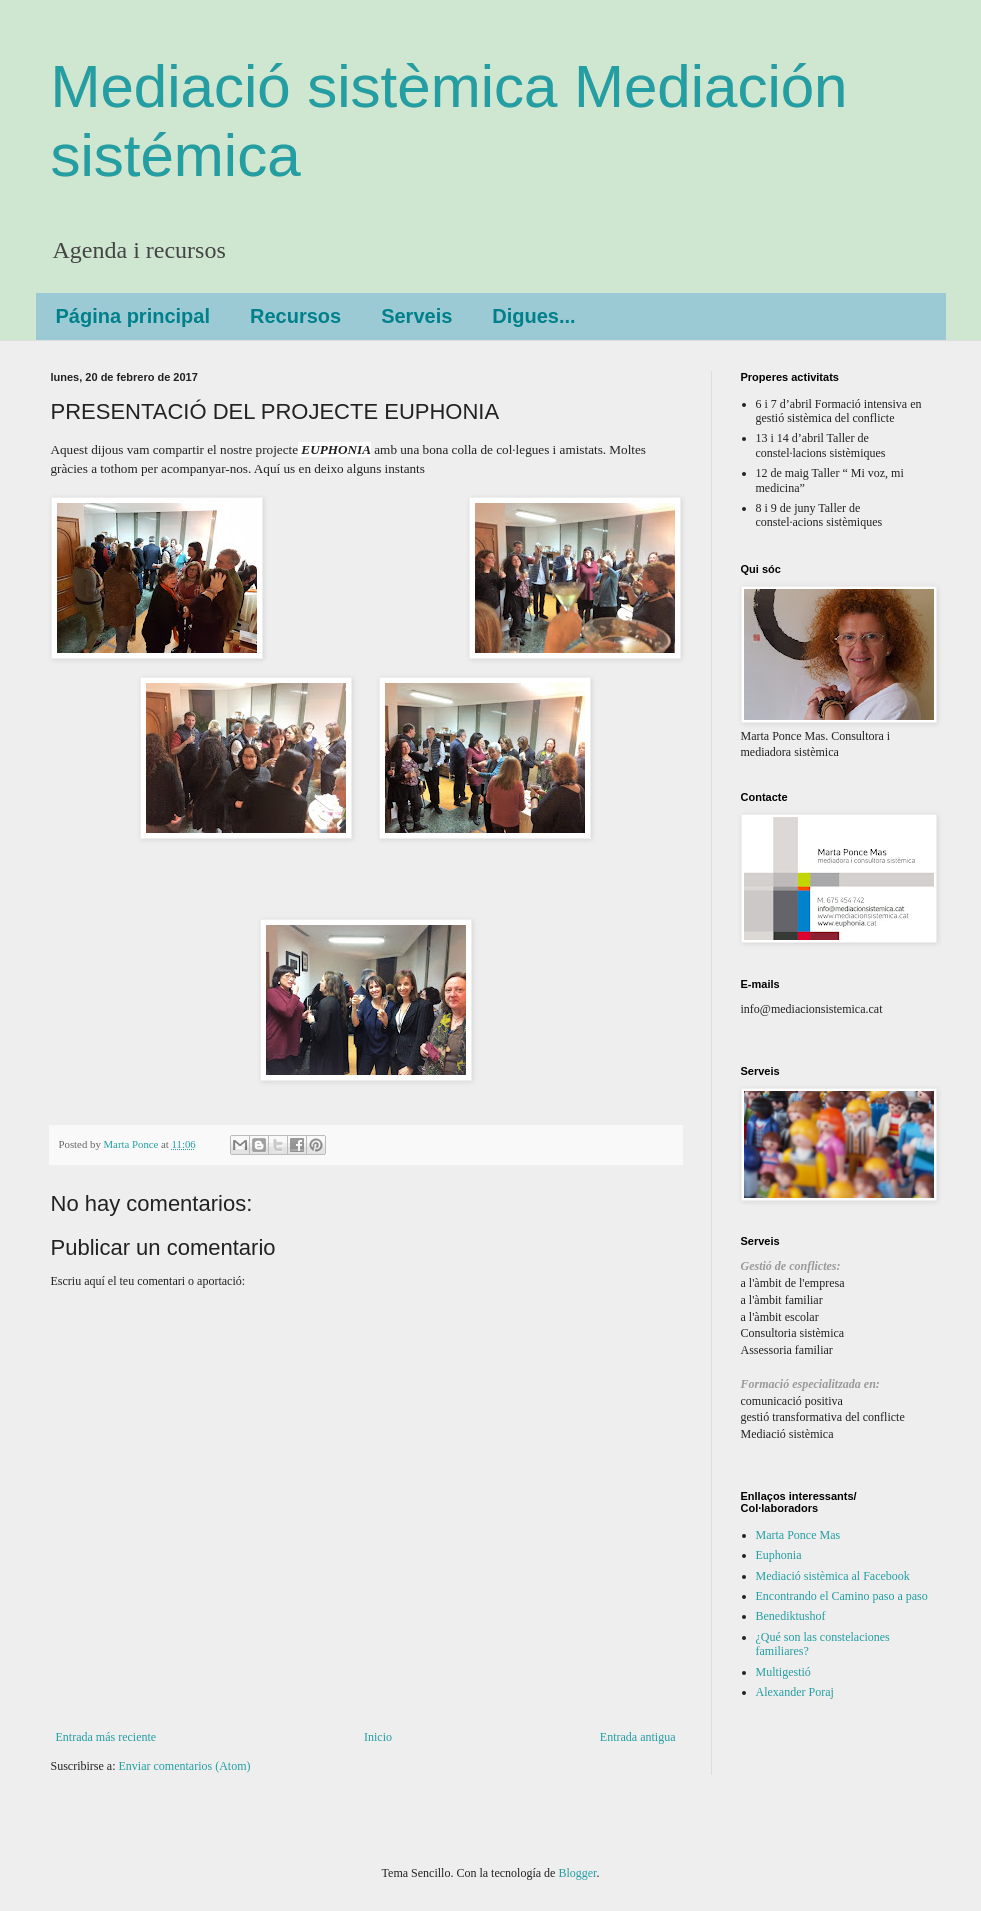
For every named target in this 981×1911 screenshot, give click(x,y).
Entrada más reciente (106, 1737)
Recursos (295, 316)
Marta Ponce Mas (798, 1535)
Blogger (577, 1873)
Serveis (416, 316)
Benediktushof (791, 1616)
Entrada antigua (638, 1737)
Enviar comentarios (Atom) (185, 1766)
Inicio (378, 1737)
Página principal (133, 316)
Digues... (533, 316)
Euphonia (779, 1555)
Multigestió (783, 1672)
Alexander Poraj (795, 1692)
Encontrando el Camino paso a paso (842, 1596)
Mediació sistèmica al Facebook (833, 1576)
